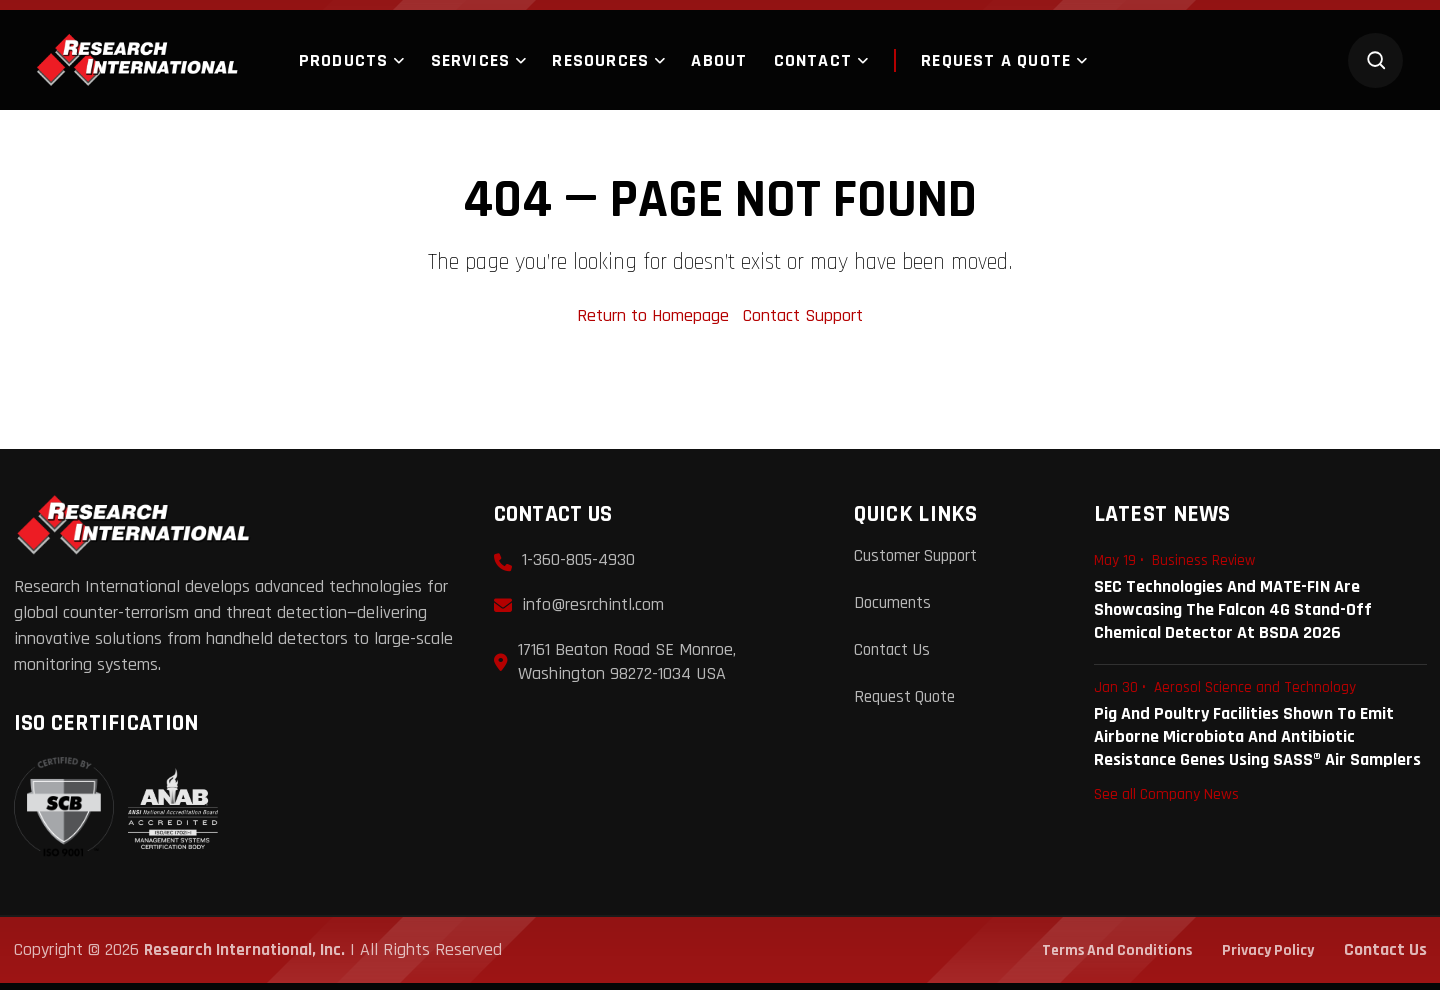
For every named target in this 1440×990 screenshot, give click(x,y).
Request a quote (982, 60)
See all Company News (1166, 798)
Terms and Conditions (1100, 956)
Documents (894, 607)
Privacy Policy (1263, 956)
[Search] (1375, 60)
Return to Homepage (655, 320)
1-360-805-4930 (578, 565)
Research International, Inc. (247, 956)
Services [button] (471, 60)
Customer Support (920, 561)
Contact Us (894, 653)
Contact (813, 60)
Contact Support (803, 320)
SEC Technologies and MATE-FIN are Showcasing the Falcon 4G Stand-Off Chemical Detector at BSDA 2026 (1233, 614)
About (719, 60)
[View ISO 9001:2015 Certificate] (116, 814)
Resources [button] (600, 60)
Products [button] (344, 60)
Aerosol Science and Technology (1255, 692)
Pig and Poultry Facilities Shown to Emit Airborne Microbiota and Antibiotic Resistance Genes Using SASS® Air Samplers (1257, 740)
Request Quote (909, 699)
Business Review (1203, 566)
